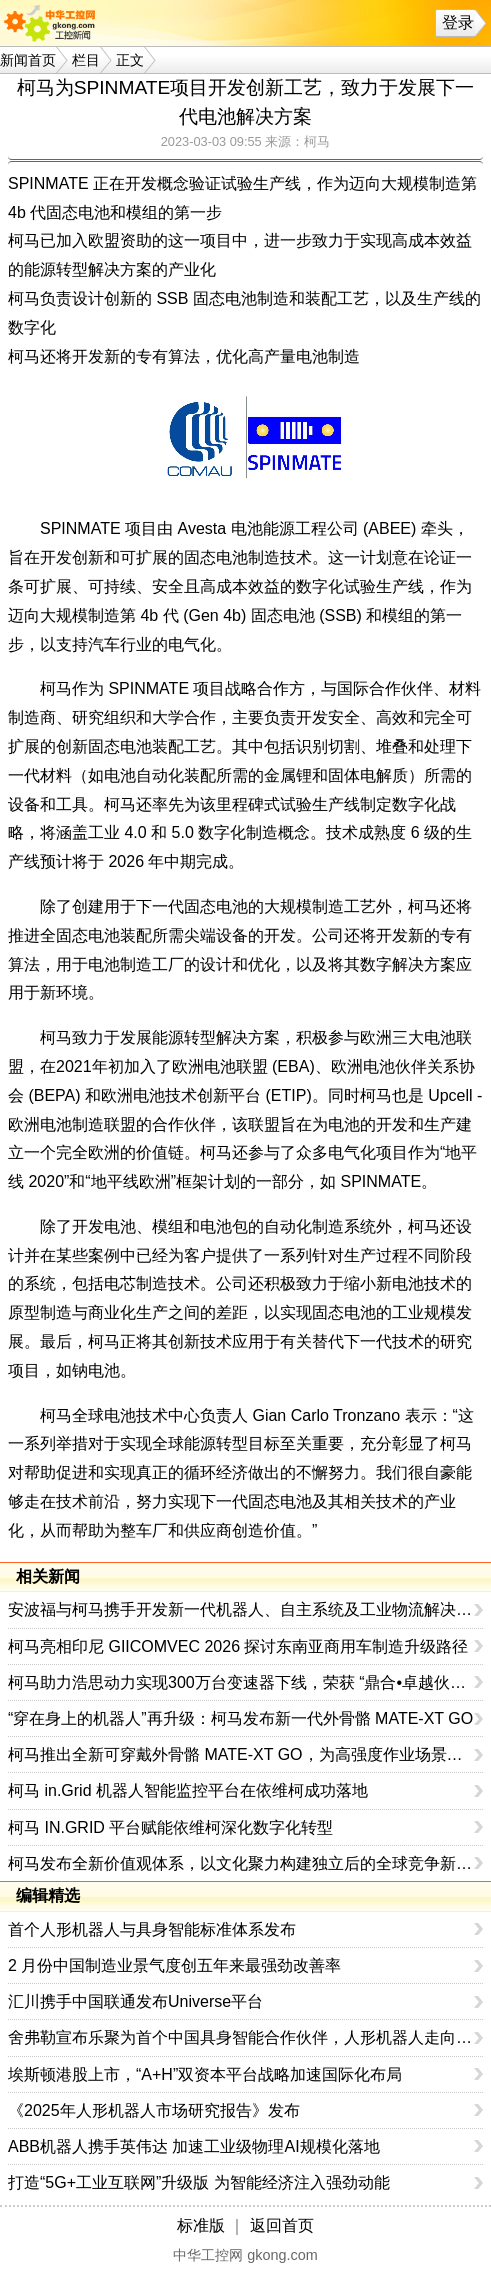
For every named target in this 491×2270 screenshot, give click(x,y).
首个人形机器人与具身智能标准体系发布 (152, 1929)
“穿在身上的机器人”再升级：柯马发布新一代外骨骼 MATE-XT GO (240, 1718)
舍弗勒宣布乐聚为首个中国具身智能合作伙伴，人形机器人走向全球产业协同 (241, 2037)
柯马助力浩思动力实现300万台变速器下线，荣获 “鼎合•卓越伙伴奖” (241, 1682)
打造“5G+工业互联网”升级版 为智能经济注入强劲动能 (199, 2182)
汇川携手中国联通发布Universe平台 (135, 2001)
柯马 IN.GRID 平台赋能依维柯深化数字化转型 (170, 1827)
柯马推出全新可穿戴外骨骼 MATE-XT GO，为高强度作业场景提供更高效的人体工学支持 (241, 1754)
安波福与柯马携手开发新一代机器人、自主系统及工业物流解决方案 (241, 1609)
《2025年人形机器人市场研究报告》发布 (154, 2110)
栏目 (86, 60)
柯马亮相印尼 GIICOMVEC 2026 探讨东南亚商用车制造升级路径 (238, 1646)
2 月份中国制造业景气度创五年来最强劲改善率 (174, 1965)
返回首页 (282, 2225)
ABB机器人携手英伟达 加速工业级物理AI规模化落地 (194, 2146)
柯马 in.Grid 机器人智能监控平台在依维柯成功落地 (188, 1790)
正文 (130, 60)
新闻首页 (28, 60)
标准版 (201, 2225)
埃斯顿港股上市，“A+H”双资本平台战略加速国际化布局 (205, 2074)
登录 (458, 22)
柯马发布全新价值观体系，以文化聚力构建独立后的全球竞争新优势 (241, 1863)
